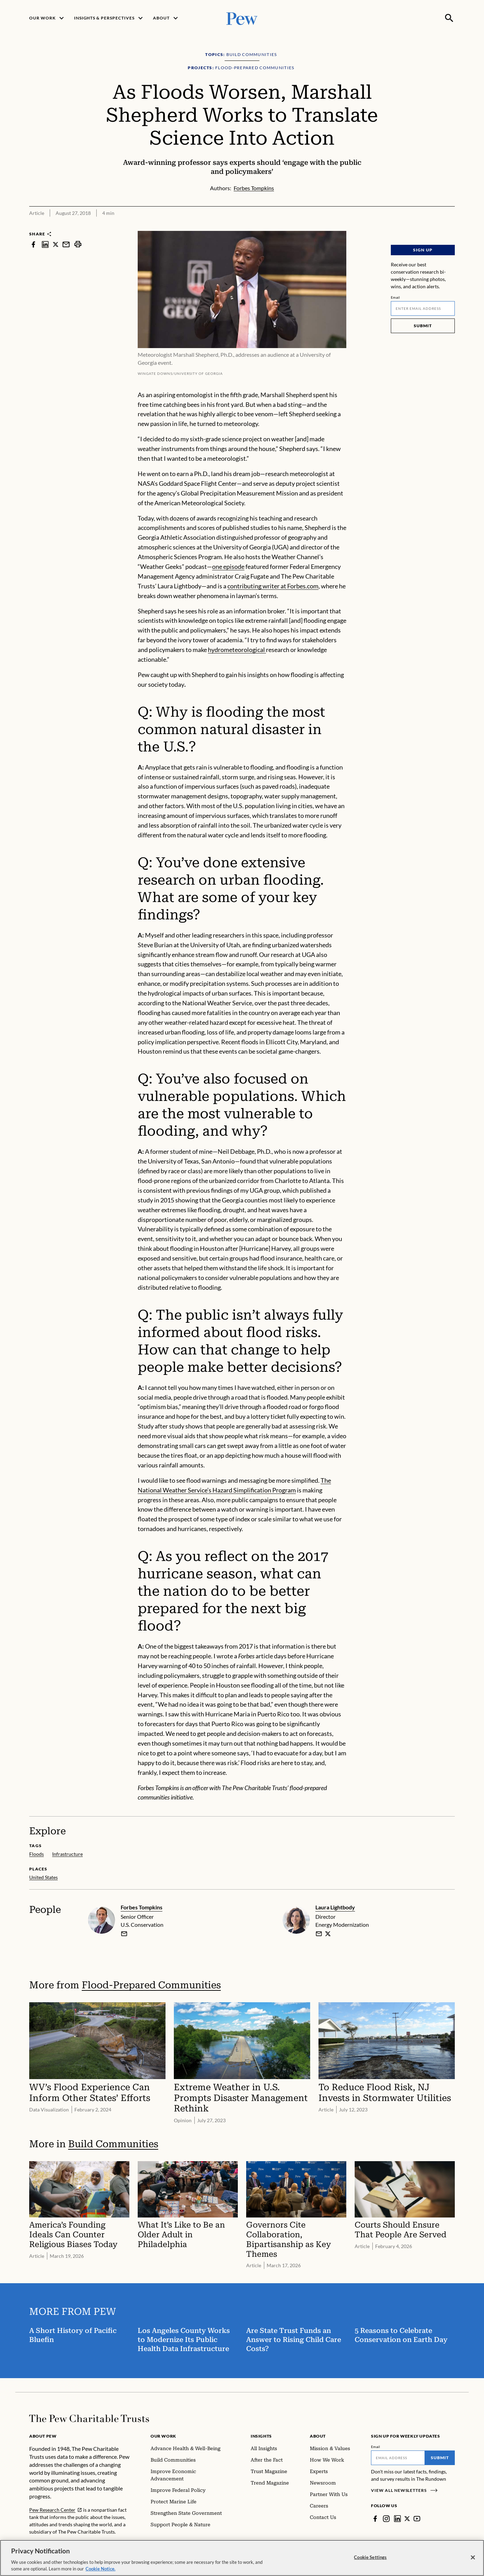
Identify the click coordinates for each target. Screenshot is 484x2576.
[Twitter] (407, 2518)
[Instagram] (386, 2518)
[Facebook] (375, 2518)
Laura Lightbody (335, 1907)
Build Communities (113, 2144)
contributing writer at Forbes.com (272, 586)
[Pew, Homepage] (242, 18)
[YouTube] (417, 2518)
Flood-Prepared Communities (151, 1985)
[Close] (473, 2557)
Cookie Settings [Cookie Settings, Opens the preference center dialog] (370, 2557)
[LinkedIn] (397, 2518)
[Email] (423, 308)
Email (395, 297)
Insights (261, 2436)
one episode (228, 566)
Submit (423, 325)
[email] (124, 1933)
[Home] (89, 2418)
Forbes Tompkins (141, 1907)
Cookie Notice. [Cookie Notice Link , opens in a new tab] (100, 2568)
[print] (78, 244)
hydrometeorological (237, 649)
